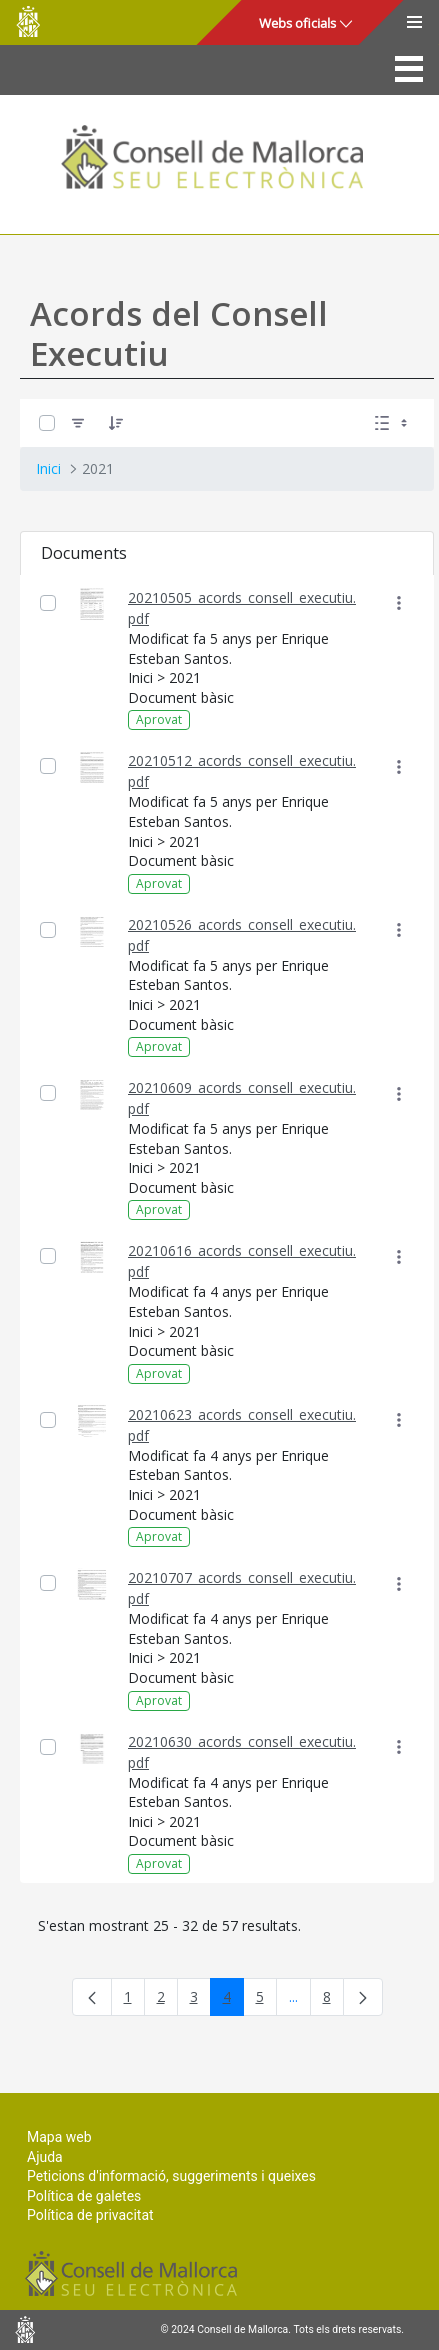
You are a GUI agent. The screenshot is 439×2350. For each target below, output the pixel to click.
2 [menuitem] (167, 2000)
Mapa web (59, 2137)
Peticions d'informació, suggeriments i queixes (171, 2176)
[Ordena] (116, 422)
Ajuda (45, 2157)
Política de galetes (84, 2196)
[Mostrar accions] (398, 603)
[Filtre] (78, 422)
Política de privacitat (90, 2215)
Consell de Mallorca (28, 21)
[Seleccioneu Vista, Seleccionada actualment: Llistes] (393, 422)
